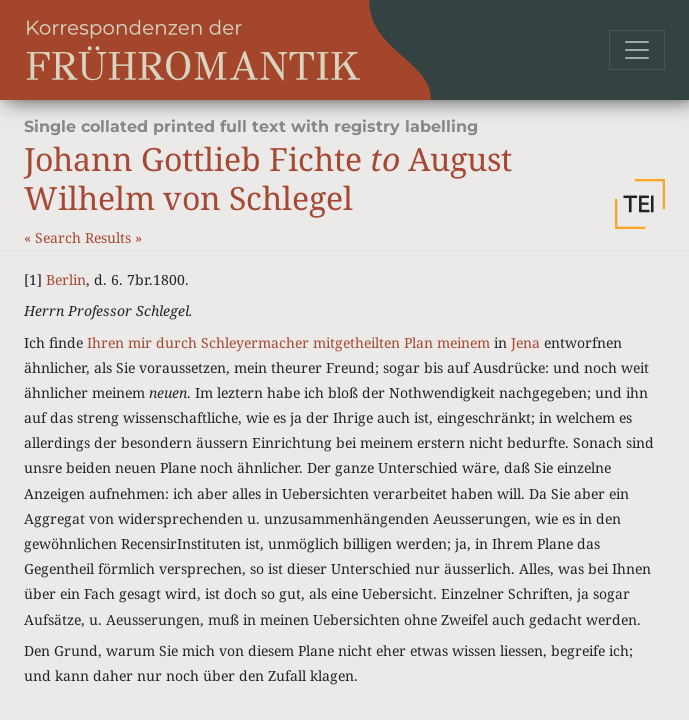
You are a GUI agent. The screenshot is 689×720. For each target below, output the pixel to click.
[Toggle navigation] (637, 50)
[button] (640, 204)
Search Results (85, 237)
